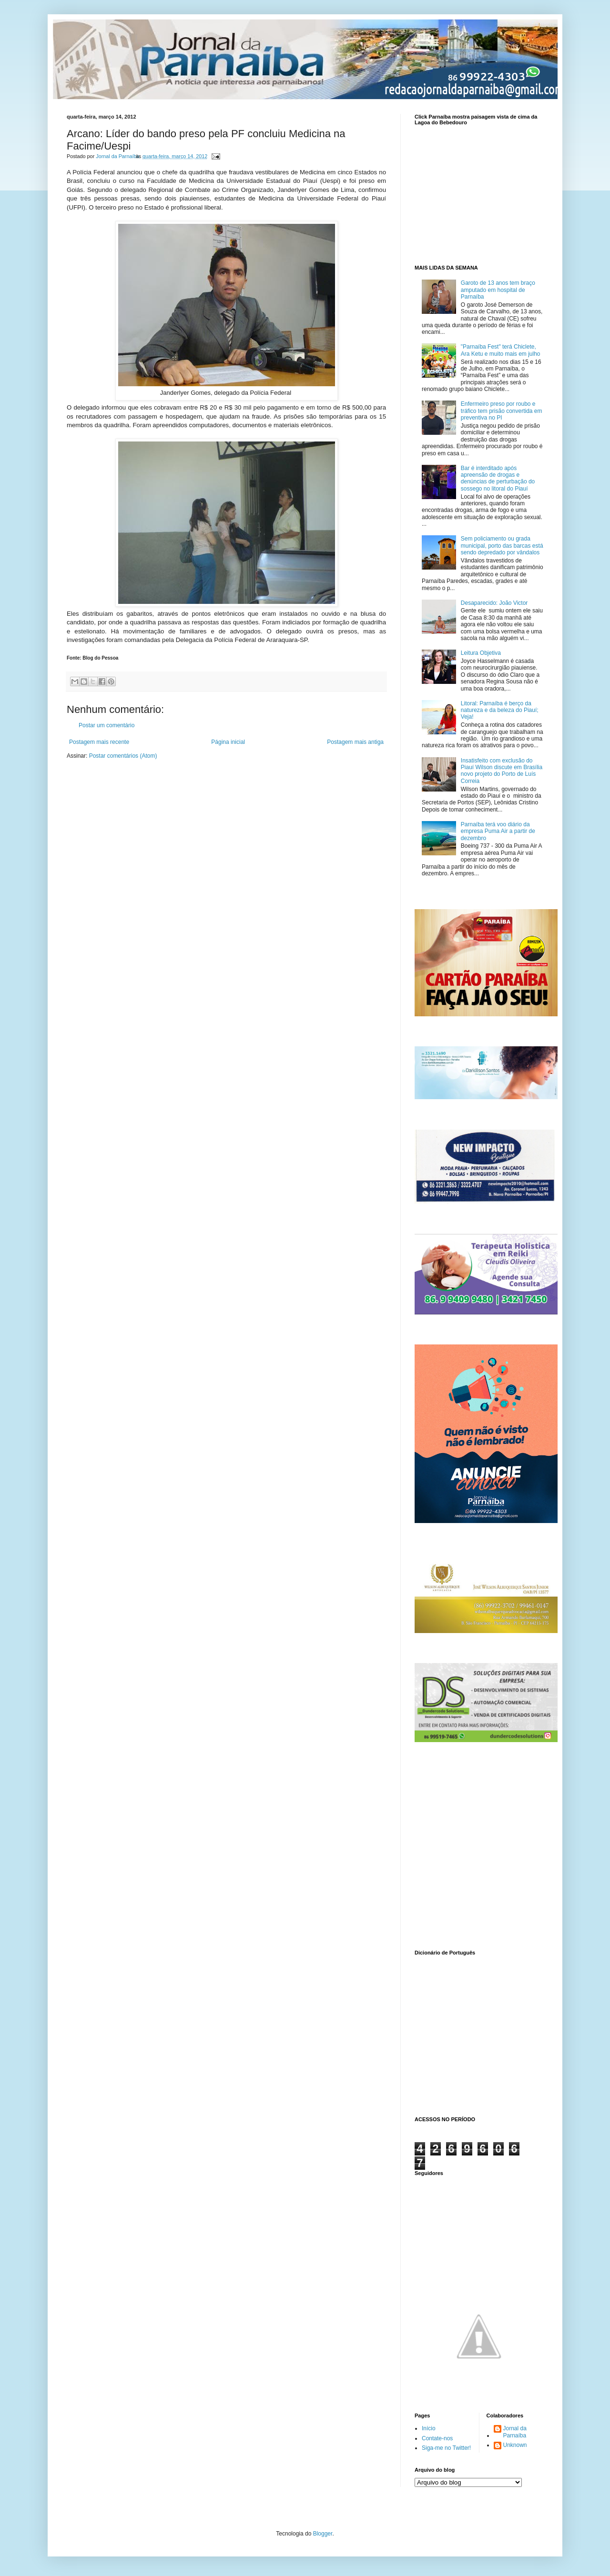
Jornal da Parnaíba (515, 2431)
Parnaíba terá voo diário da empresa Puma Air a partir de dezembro (498, 831)
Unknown (515, 2445)
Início (429, 2428)
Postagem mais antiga (355, 742)
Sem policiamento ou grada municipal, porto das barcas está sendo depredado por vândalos (502, 545)
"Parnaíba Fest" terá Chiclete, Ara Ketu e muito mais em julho (500, 350)
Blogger (323, 2533)
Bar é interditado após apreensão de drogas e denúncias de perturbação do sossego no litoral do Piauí (498, 478)
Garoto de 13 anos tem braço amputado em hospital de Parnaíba (498, 290)
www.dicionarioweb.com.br (479, 2034)
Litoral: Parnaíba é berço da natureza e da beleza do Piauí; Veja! (500, 710)
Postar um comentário (106, 725)
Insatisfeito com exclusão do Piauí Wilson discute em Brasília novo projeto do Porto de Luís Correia (501, 770)
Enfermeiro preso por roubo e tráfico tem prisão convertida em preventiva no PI (501, 411)
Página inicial (228, 742)
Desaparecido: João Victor (494, 603)
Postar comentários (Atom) (123, 755)
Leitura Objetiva (481, 653)
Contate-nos (437, 2438)
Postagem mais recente (99, 742)
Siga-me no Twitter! (446, 2448)
